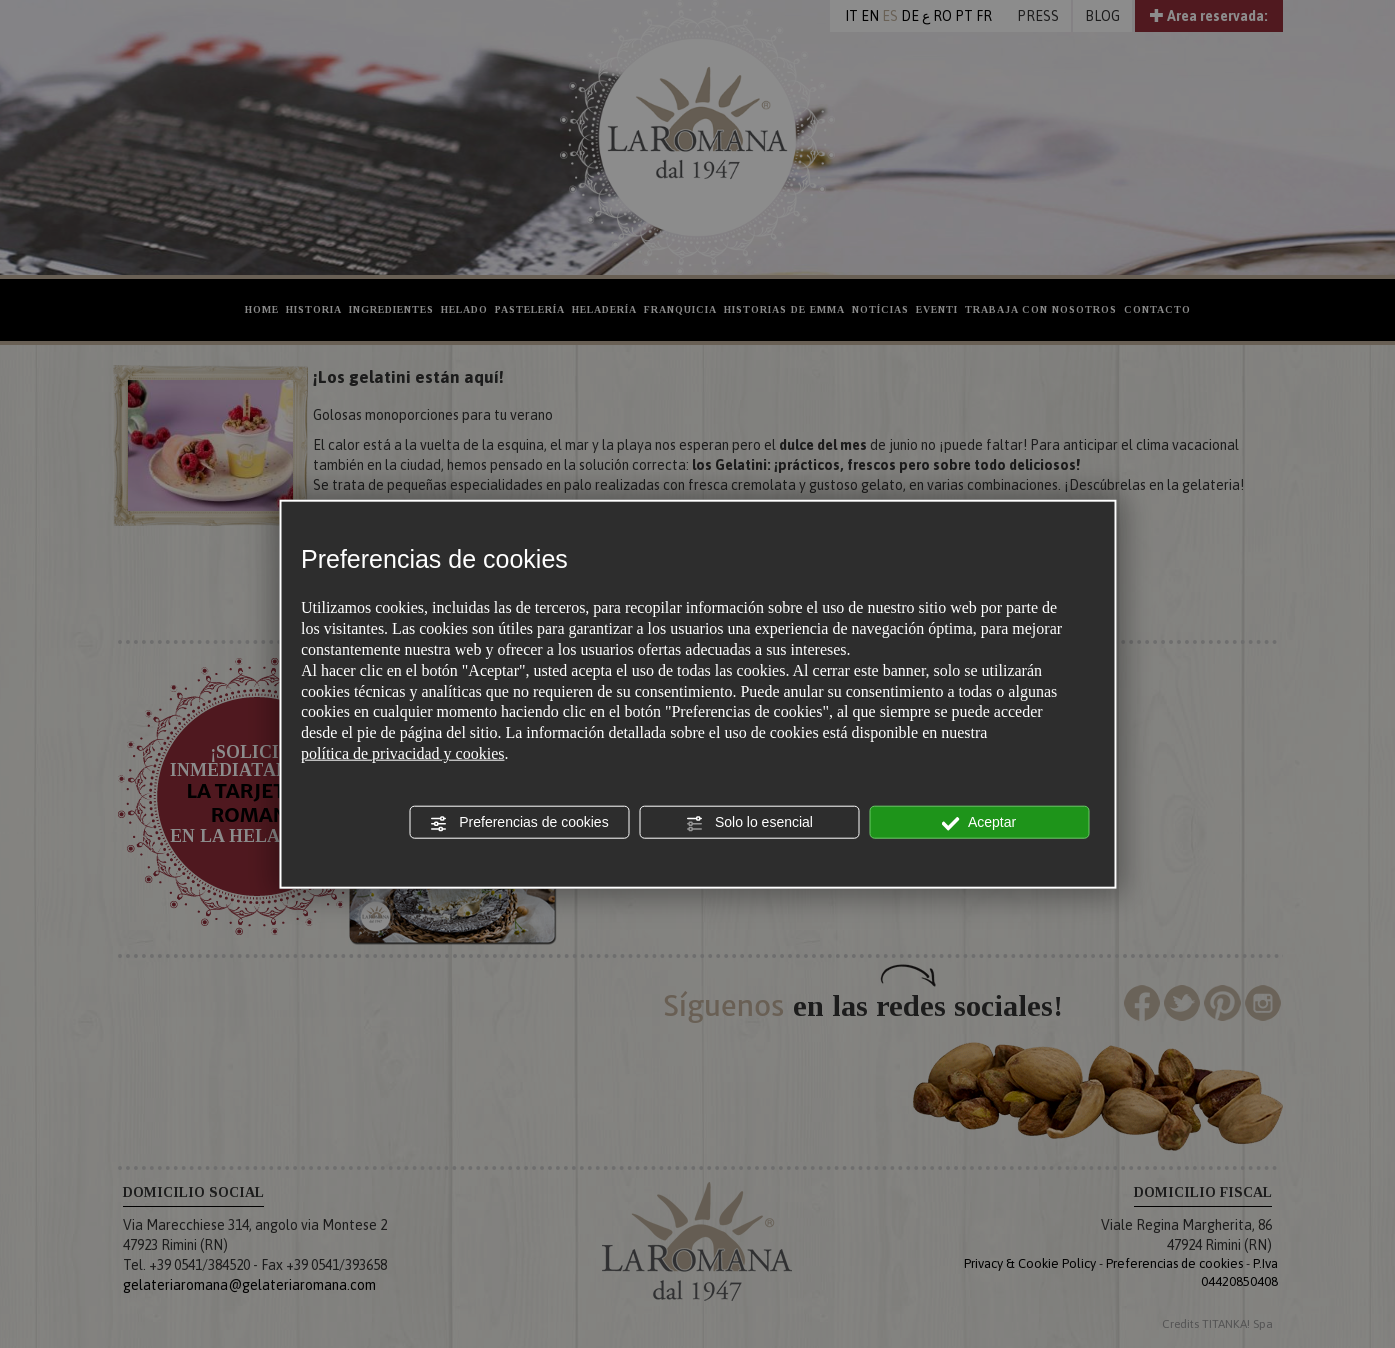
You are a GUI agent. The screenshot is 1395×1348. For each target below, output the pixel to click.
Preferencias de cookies (518, 823)
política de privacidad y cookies (402, 753)
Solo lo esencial (749, 823)
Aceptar (979, 823)
